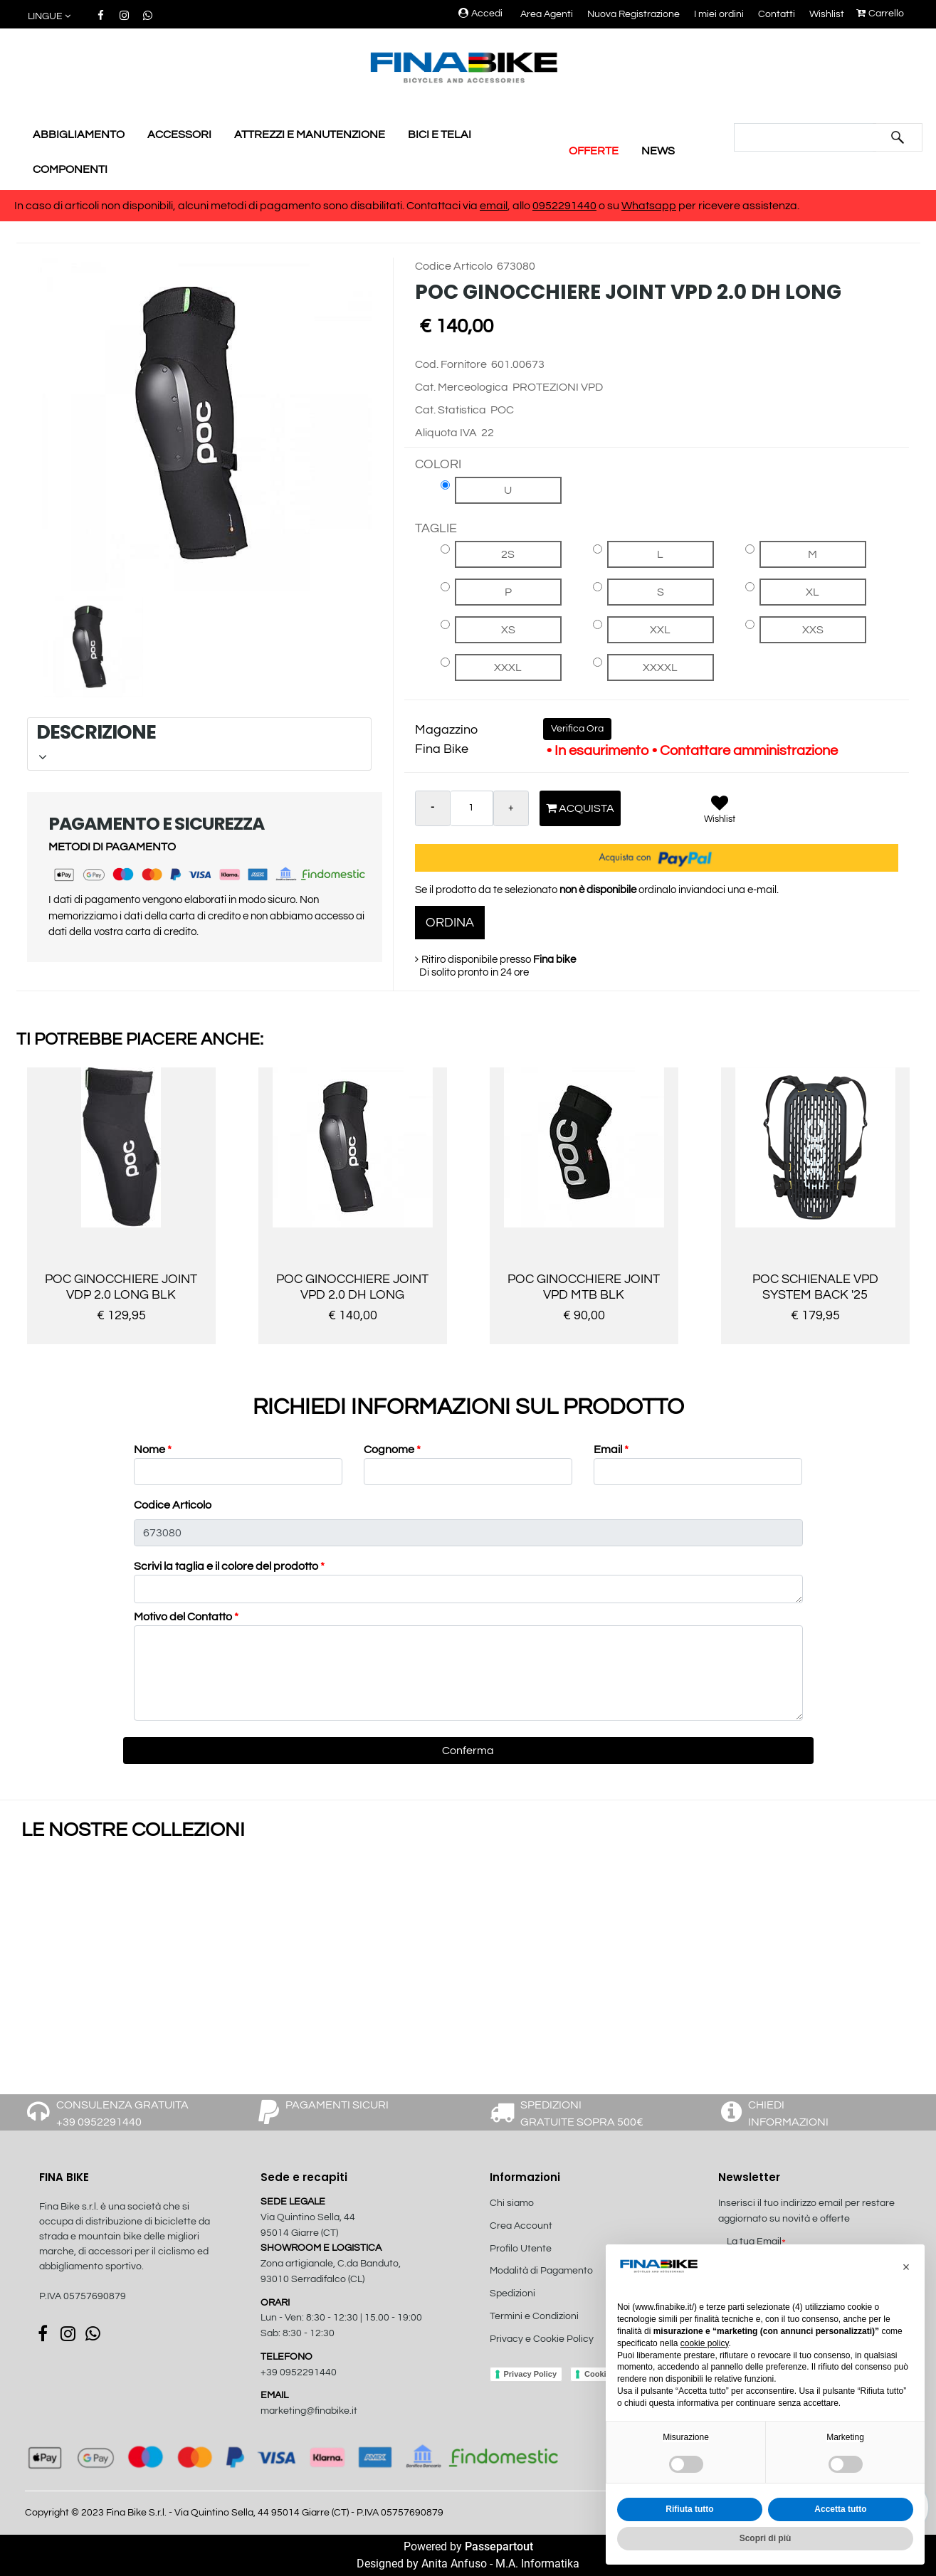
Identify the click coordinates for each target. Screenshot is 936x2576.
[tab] (199, 744)
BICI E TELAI (439, 134)
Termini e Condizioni (534, 2316)
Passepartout (499, 2546)
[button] (50, 17)
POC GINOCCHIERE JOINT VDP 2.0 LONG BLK (121, 1287)
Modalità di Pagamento (541, 2271)
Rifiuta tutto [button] (689, 2509)
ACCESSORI (179, 134)
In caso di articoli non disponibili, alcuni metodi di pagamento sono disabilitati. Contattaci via (247, 205)
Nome (153, 1449)
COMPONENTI (70, 169)
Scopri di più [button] (766, 2538)
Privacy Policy (530, 2374)
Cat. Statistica (450, 410)
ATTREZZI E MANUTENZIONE (309, 134)
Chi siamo (512, 2203)
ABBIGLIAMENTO (79, 134)
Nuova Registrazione (633, 14)
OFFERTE (594, 151)
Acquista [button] (580, 808)
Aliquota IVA (446, 432)
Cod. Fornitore (451, 364)
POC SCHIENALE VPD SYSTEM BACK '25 (815, 1287)
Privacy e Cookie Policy (542, 2339)
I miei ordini (719, 14)
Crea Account (521, 2226)
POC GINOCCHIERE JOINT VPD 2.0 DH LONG (352, 1287)
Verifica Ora (577, 729)
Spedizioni (512, 2293)
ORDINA (450, 922)
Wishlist (826, 14)
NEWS (658, 151)
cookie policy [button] (704, 2343)
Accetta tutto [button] (840, 2509)
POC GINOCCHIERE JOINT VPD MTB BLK (584, 1287)
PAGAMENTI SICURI (337, 2105)
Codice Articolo (454, 266)
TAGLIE (436, 528)
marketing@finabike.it (309, 2411)
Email (611, 1449)
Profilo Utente (521, 2249)
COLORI (438, 464)
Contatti (776, 14)
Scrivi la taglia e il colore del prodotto (229, 1566)
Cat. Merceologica (461, 387)
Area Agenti (546, 14)
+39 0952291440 (299, 2372)
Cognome (392, 1449)
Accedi (480, 14)
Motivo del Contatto (186, 1616)
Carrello (880, 14)
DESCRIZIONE (197, 741)
